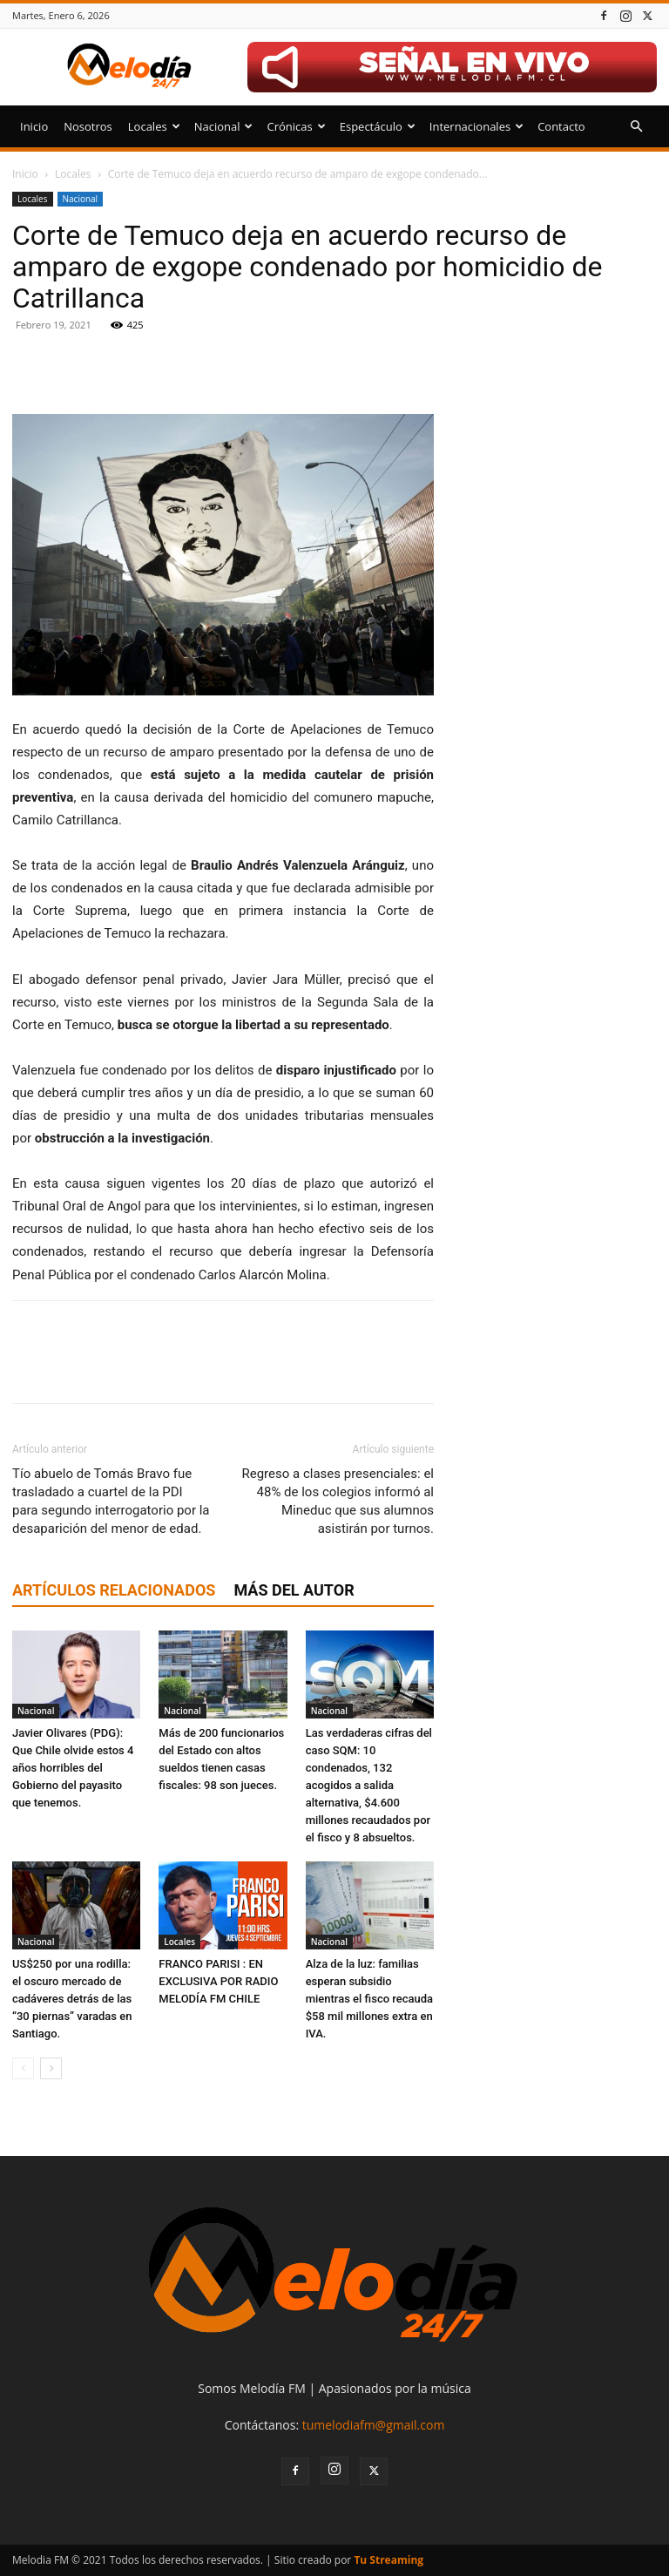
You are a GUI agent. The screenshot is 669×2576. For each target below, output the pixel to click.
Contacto (561, 126)
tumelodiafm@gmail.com (373, 2425)
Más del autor (293, 1590)
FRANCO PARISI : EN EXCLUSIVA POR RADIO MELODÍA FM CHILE (218, 1981)
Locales (154, 126)
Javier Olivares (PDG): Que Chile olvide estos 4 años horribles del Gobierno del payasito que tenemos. (72, 1767)
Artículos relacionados (113, 1590)
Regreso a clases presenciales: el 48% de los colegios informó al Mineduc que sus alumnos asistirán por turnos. (338, 1501)
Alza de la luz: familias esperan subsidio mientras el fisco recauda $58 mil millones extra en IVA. (369, 1998)
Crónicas (296, 126)
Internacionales (476, 126)
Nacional (223, 126)
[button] (636, 127)
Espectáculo (378, 126)
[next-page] (51, 2068)
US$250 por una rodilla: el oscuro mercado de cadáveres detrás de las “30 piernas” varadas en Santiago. (72, 1998)
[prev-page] (23, 2068)
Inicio (34, 126)
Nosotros (88, 126)
